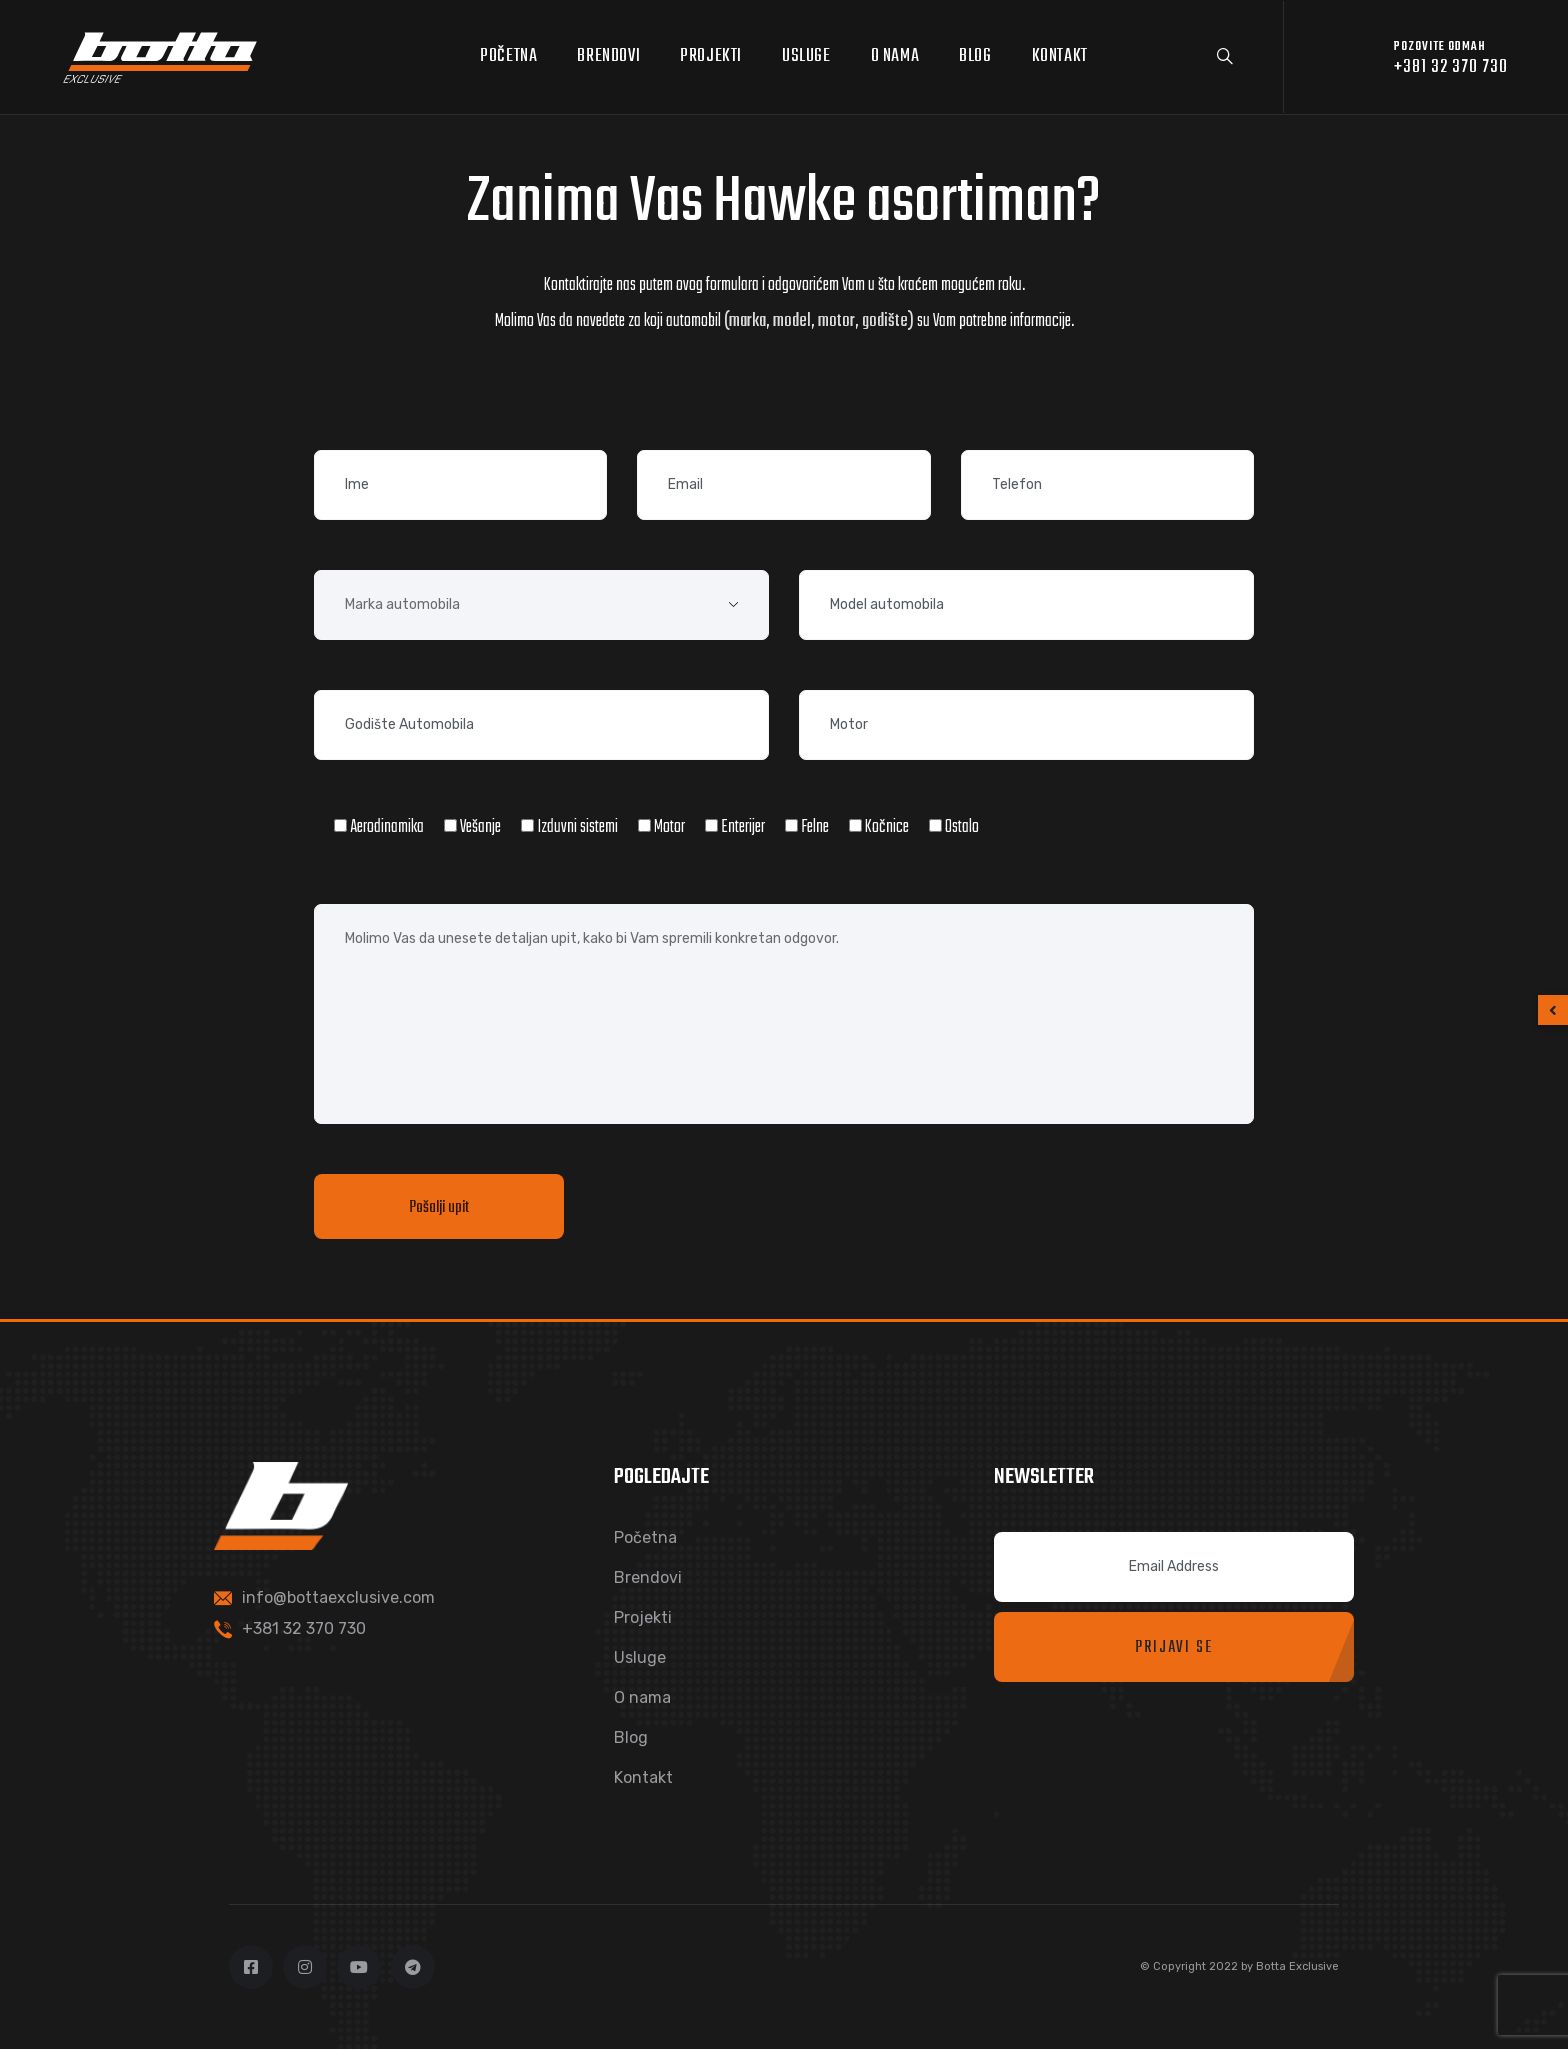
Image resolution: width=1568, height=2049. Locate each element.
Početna (508, 56)
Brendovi (608, 56)
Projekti (711, 56)
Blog (975, 56)
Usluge (806, 56)
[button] (1553, 1010)
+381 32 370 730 (304, 1628)
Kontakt (1060, 56)
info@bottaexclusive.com (338, 1597)
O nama (895, 56)
